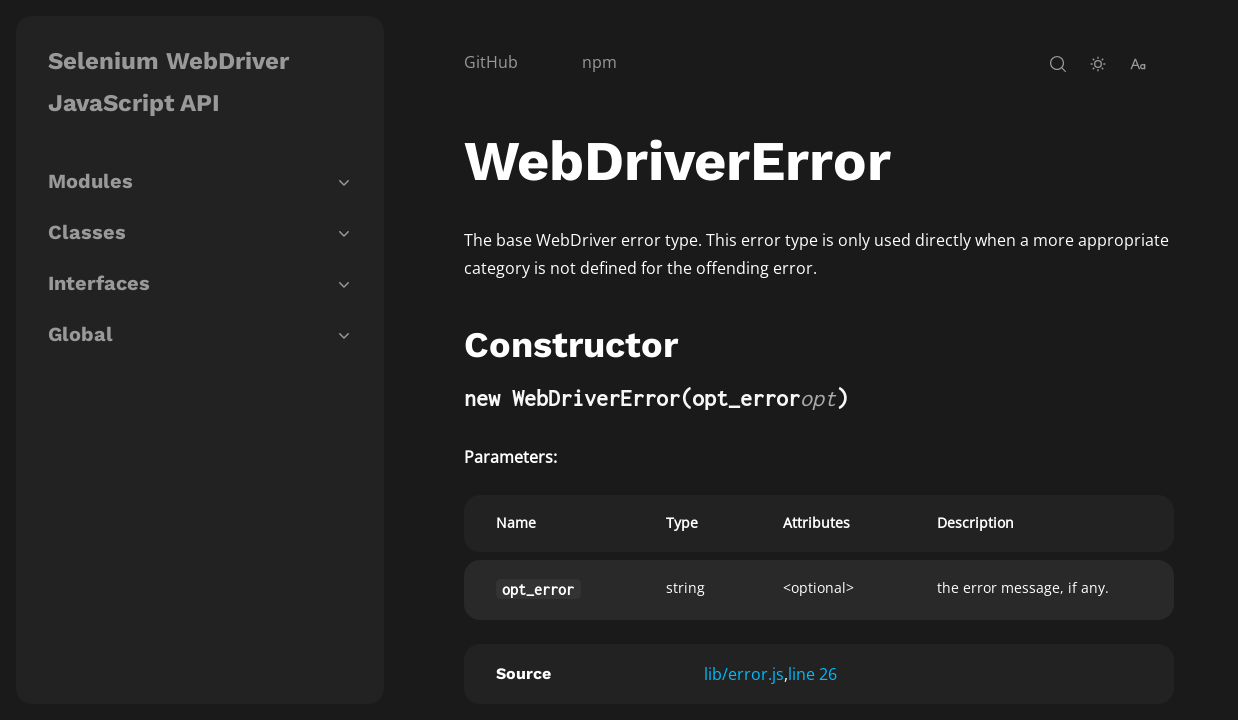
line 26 (812, 674)
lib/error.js (744, 674)
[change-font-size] (1138, 64)
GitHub (491, 62)
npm (599, 62)
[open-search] (1058, 64)
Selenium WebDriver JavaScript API (168, 82)
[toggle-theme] (1098, 64)
